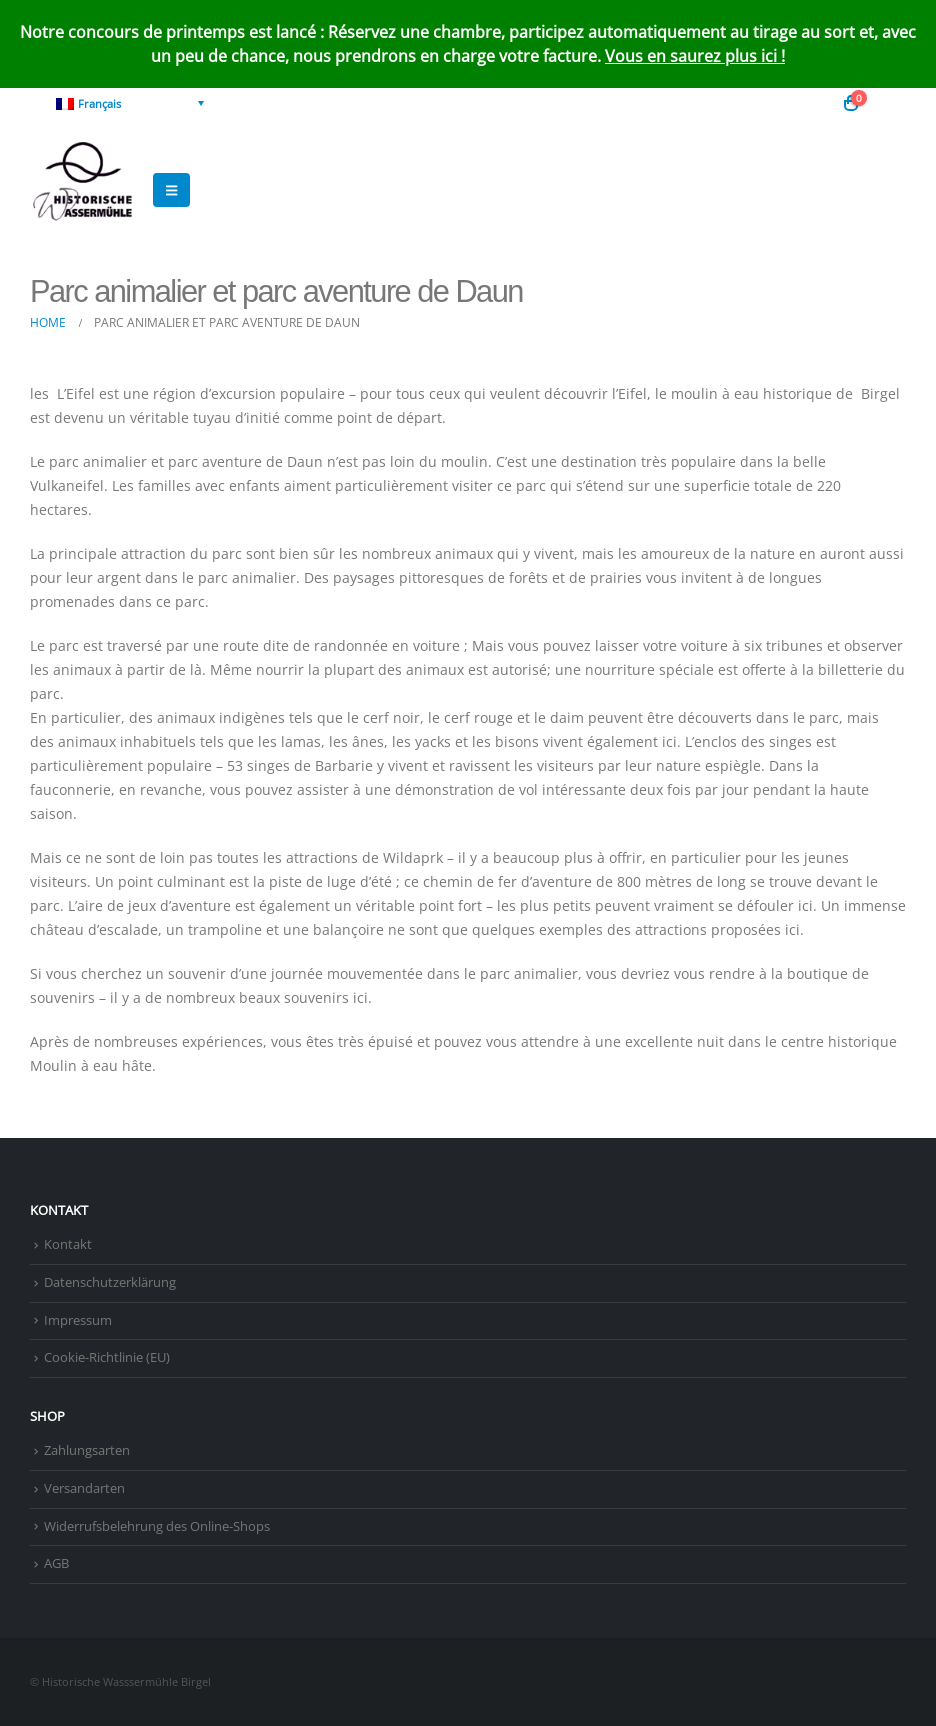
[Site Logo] (85, 190)
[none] (130, 102)
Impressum (78, 1320)
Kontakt (68, 1244)
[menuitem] (130, 102)
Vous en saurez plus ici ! (695, 56)
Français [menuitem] (99, 103)
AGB (56, 1563)
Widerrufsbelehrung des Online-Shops (157, 1526)
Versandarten (84, 1488)
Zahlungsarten (87, 1450)
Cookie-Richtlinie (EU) (107, 1357)
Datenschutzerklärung (110, 1282)
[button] (890, 103)
